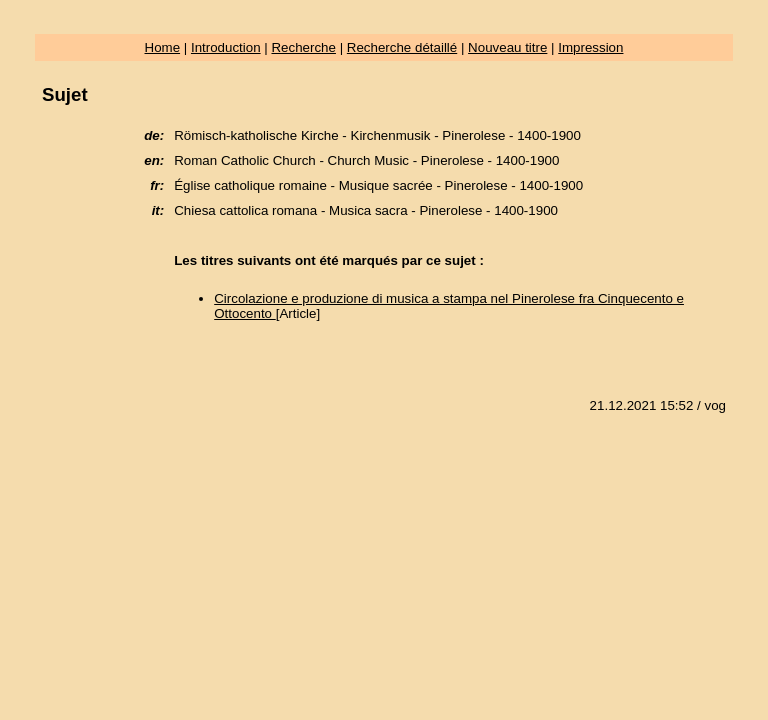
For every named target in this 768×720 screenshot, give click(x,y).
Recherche (303, 47)
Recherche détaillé (402, 47)
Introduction (226, 47)
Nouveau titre (507, 47)
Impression (590, 47)
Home (163, 47)
